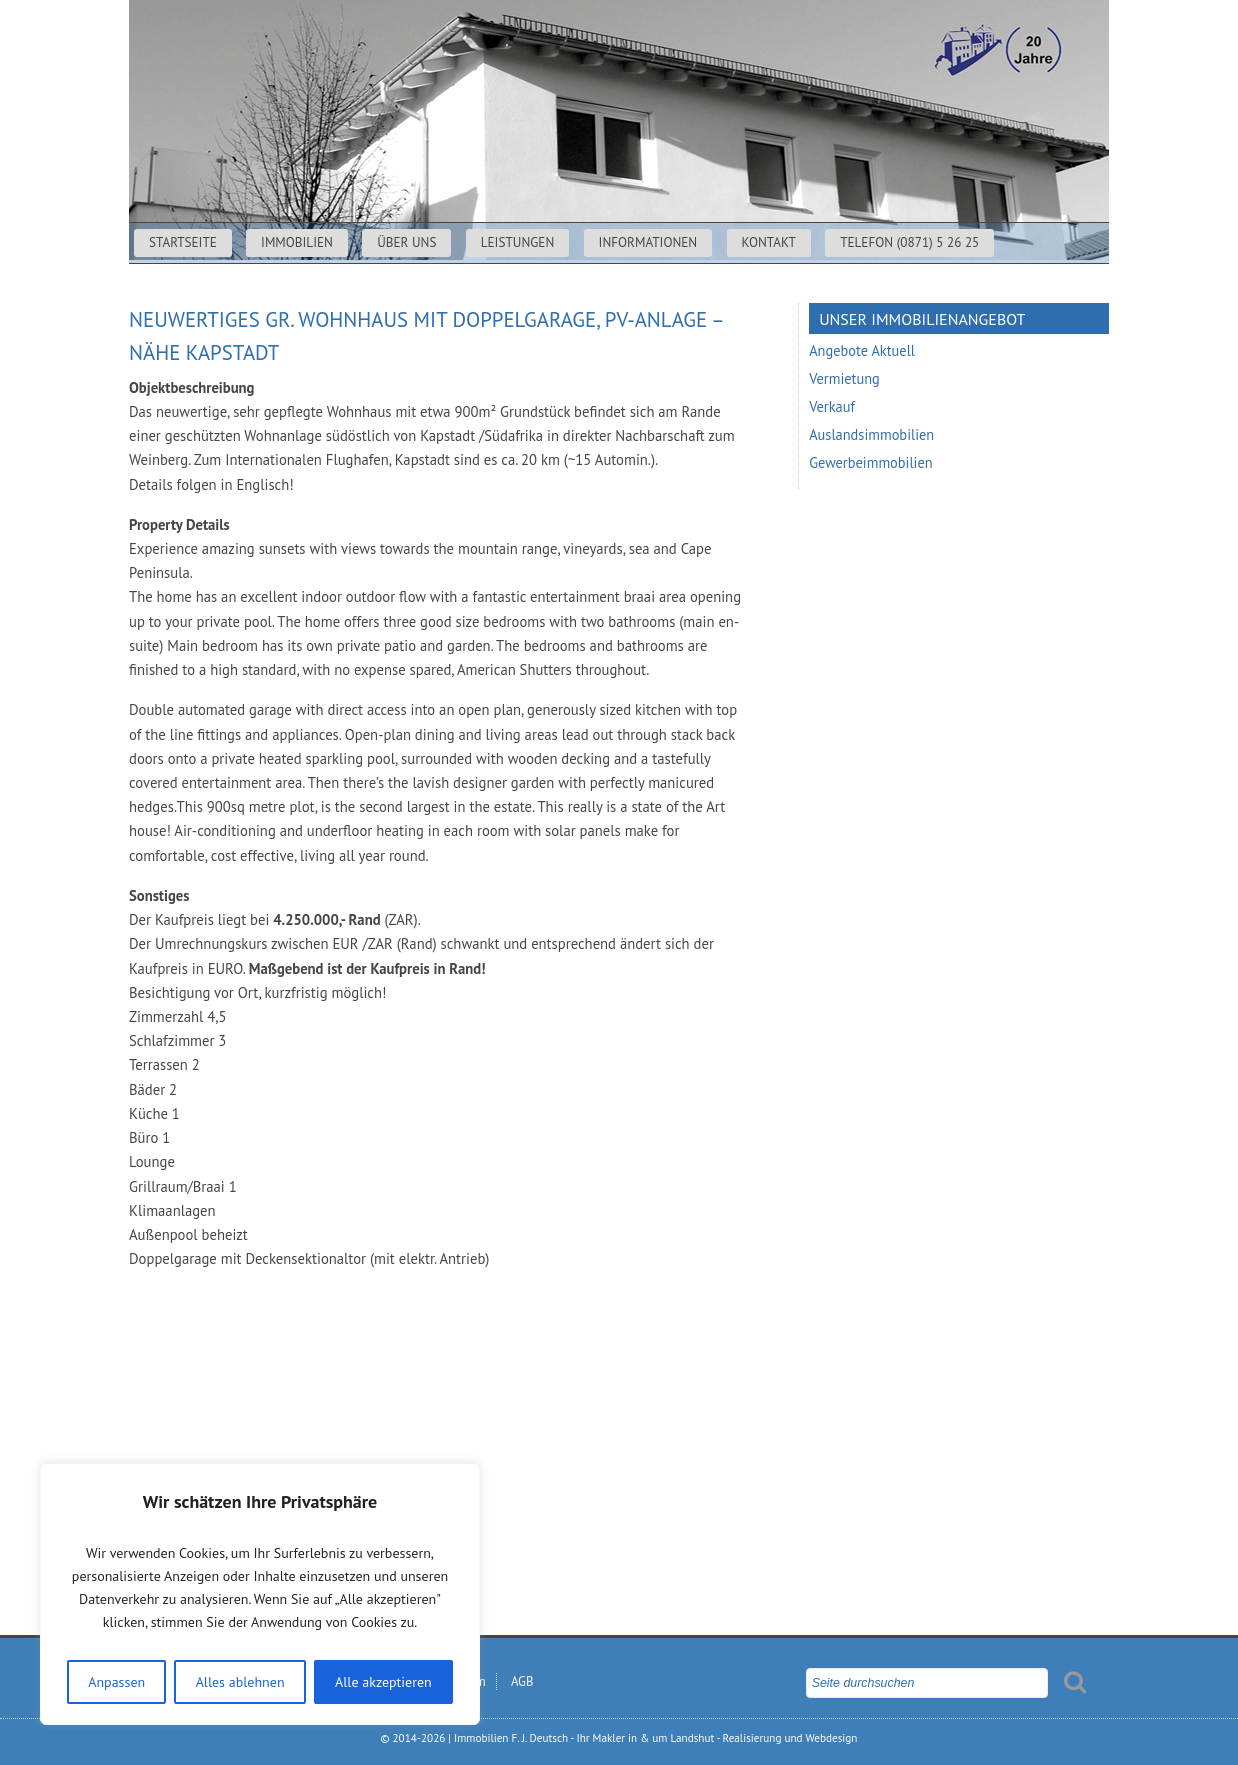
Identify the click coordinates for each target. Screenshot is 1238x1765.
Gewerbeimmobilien (870, 462)
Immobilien (297, 242)
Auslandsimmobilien (871, 434)
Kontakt (769, 242)
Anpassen (116, 1682)
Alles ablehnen (240, 1682)
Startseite (183, 242)
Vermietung (844, 378)
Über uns (406, 242)
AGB (522, 1681)
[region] (260, 1594)
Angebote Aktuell (862, 350)
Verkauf (832, 406)
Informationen (648, 242)
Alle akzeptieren (383, 1682)
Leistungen (518, 242)
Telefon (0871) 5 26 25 (909, 242)
